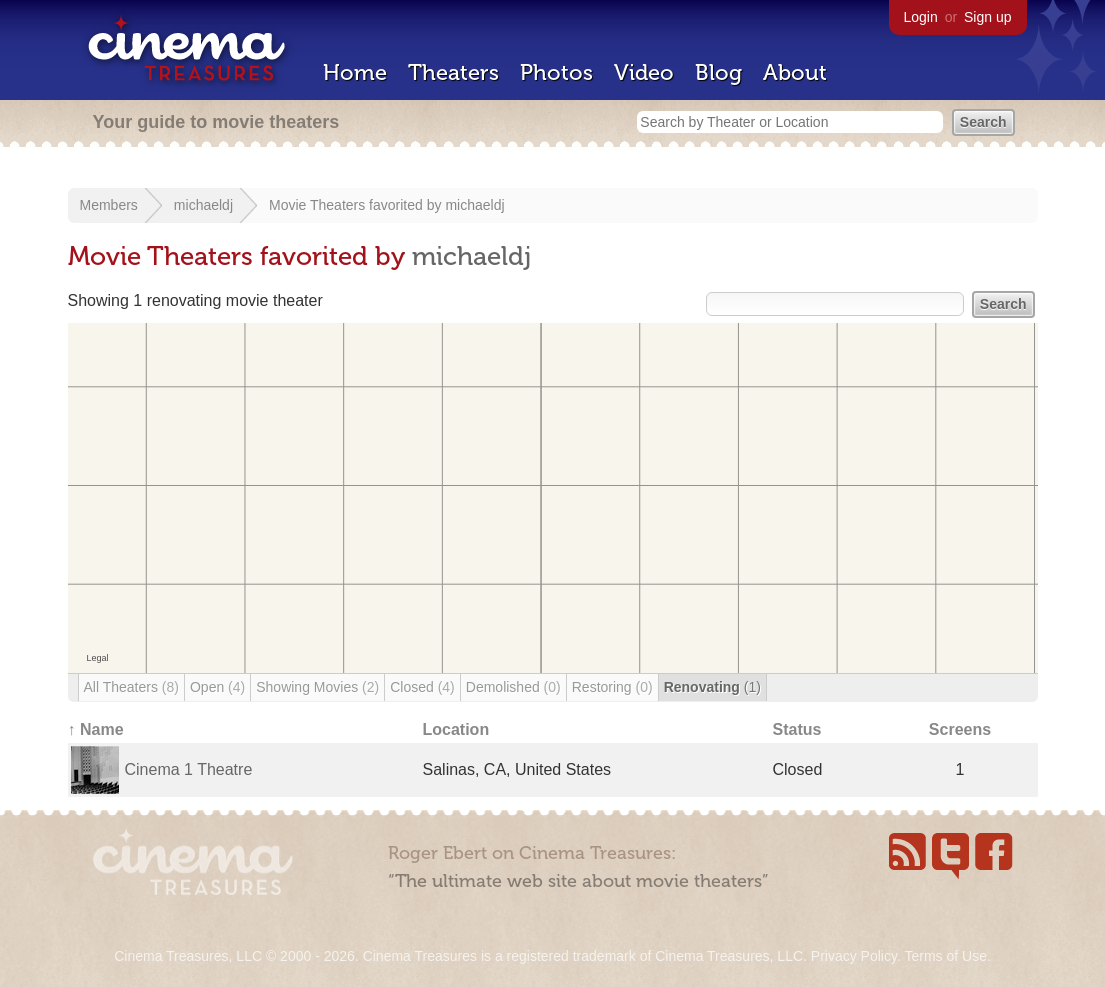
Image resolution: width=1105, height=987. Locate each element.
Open (217, 687)
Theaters (453, 72)
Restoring (612, 687)
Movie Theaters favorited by (357, 205)
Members (109, 205)
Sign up (987, 17)
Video (644, 72)
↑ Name (96, 729)
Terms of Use (945, 956)
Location (456, 729)
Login (921, 17)
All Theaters (131, 687)
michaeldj (203, 205)
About (795, 72)
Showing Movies (317, 687)
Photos (556, 72)
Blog (718, 72)
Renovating (712, 687)
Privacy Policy (854, 956)
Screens (960, 729)
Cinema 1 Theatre (189, 769)
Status (797, 729)
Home (355, 72)
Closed (422, 687)
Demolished (513, 687)
